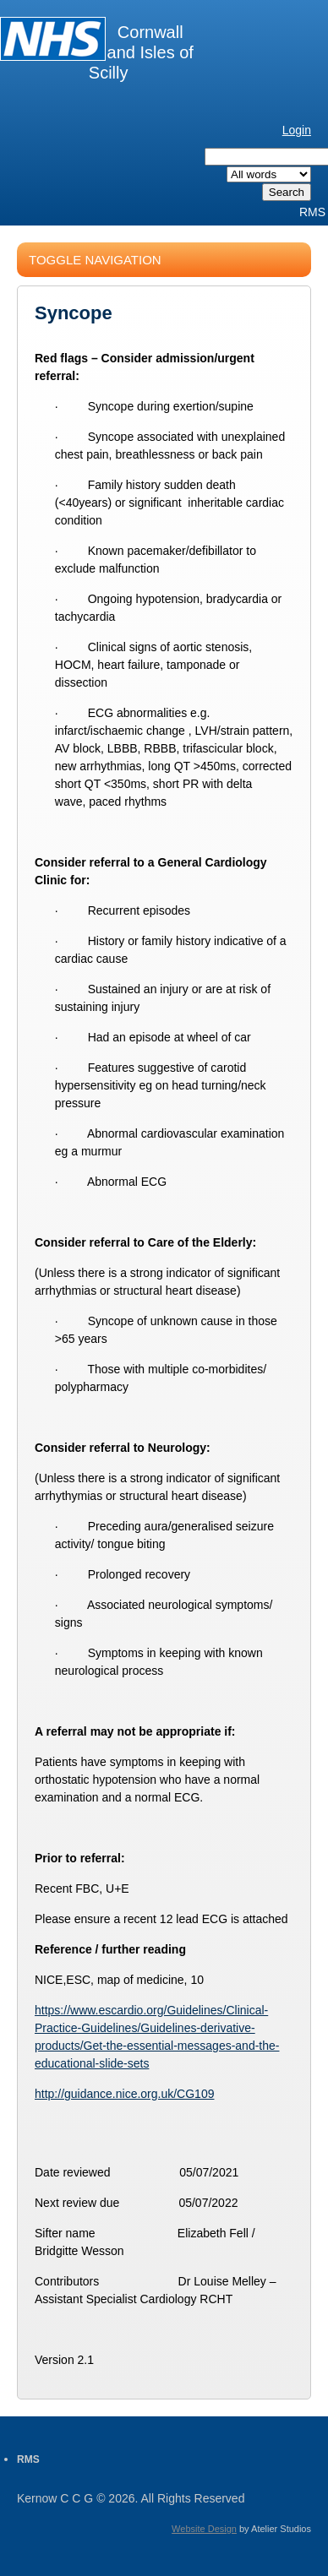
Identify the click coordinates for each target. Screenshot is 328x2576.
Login (296, 130)
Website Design (204, 2529)
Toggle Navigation (95, 260)
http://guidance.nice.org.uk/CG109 (124, 2093)
